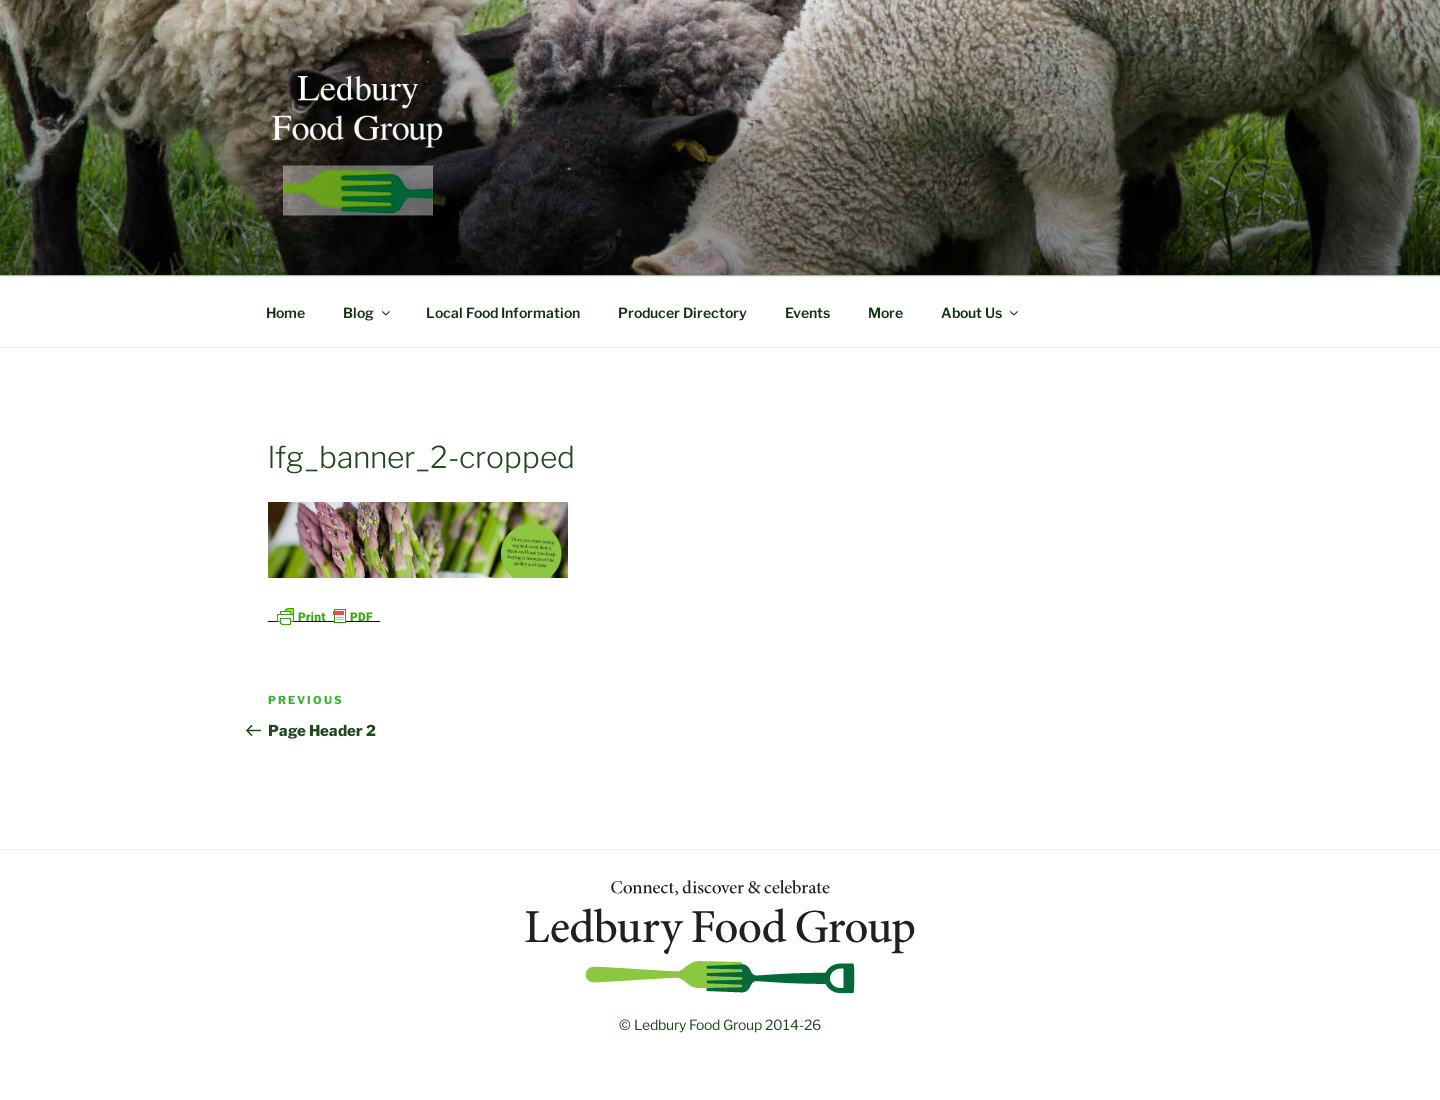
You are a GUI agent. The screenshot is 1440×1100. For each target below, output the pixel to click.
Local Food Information (503, 312)
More (885, 312)
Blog (368, 312)
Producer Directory (682, 312)
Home (285, 312)
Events (807, 312)
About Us (981, 312)
